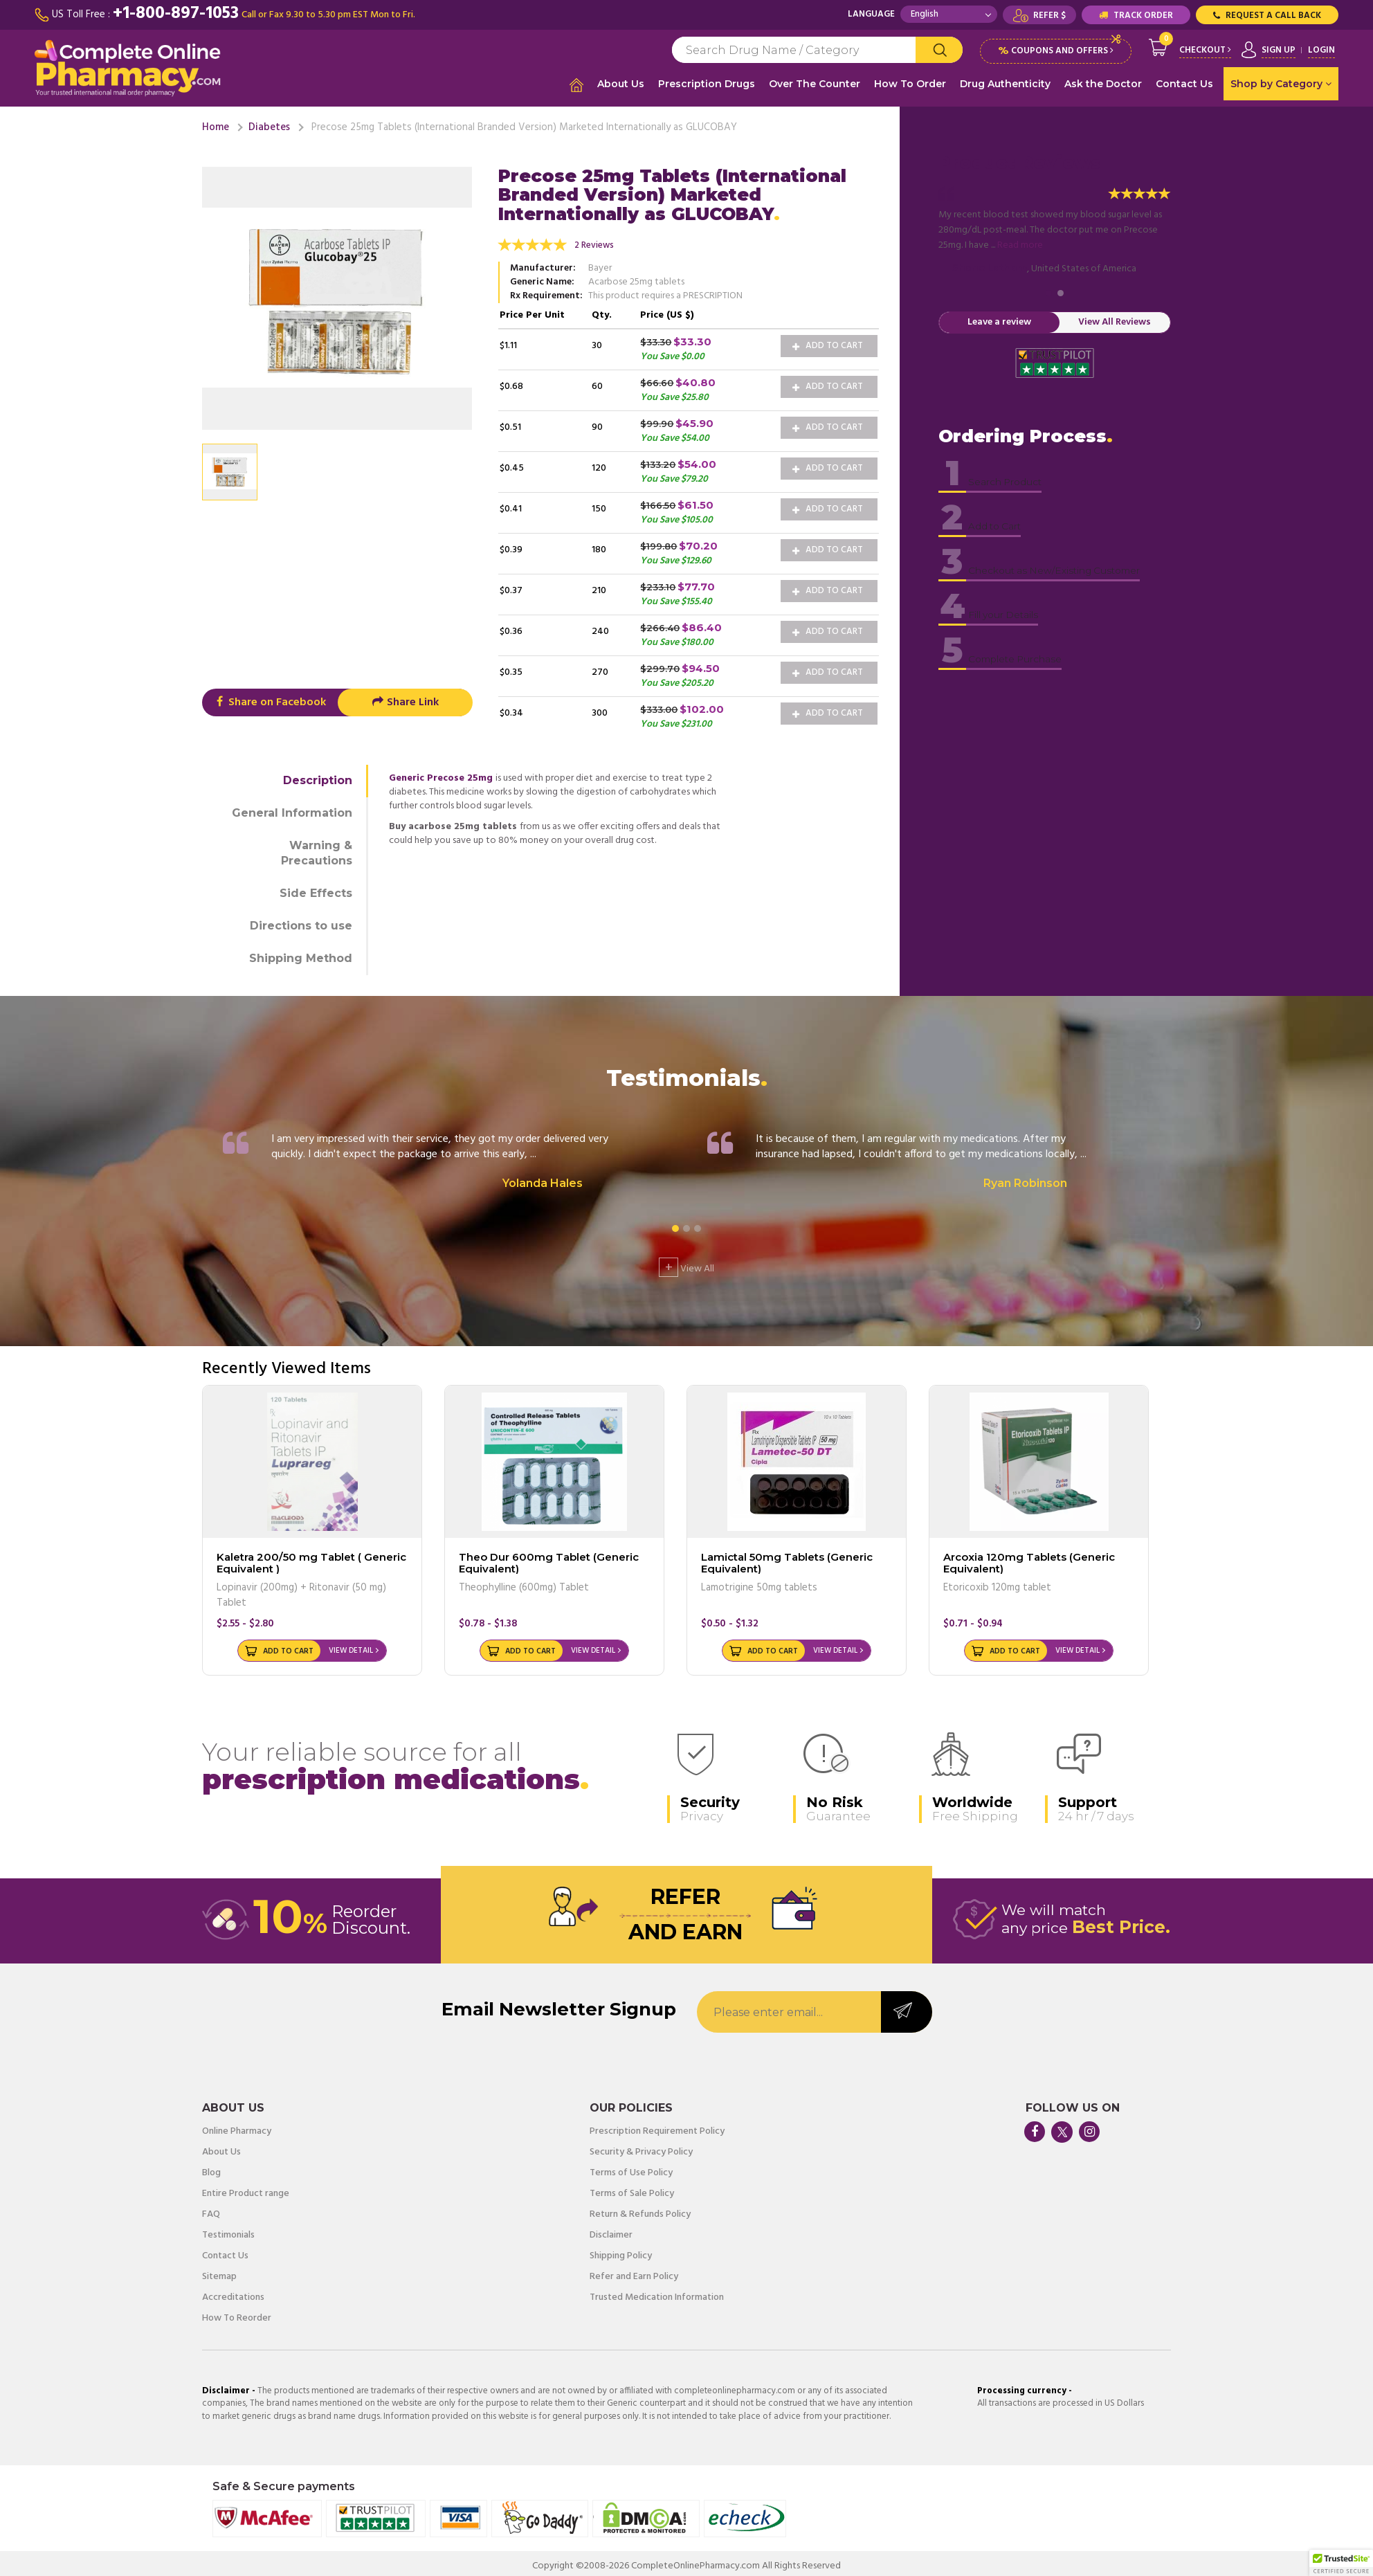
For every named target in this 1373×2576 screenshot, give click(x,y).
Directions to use (301, 920)
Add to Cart (827, 340)
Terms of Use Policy (631, 2168)
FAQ (211, 2209)
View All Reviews (1114, 317)
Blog (211, 2168)
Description (317, 774)
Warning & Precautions (316, 847)
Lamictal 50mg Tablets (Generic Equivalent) (787, 1557)
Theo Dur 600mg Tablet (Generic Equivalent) (549, 1557)
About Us (620, 84)
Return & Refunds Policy (640, 2209)
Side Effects (316, 887)
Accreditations (233, 2292)
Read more (1020, 240)
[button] (1341, 2563)
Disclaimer (611, 2230)
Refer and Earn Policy (634, 2271)
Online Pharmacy (236, 2126)
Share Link (405, 697)
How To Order (910, 84)
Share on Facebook (269, 697)
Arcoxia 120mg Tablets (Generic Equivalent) (1029, 1557)
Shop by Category (1280, 84)
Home (215, 122)
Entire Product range (245, 2188)
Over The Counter (814, 84)
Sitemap (219, 2271)
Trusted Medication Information (657, 2292)
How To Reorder (236, 2313)
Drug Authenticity (1005, 84)
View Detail (351, 1645)
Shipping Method (300, 952)
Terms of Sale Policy (632, 2188)
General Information (292, 807)
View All (686, 1261)
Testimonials (228, 2230)
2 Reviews (594, 240)
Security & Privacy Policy (641, 2147)
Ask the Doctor (1103, 84)
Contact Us (1184, 84)
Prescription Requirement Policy (657, 2126)
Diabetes (269, 122)
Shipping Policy (621, 2251)
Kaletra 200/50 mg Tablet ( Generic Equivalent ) (311, 1557)
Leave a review (999, 317)
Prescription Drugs (706, 84)
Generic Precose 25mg (441, 773)
